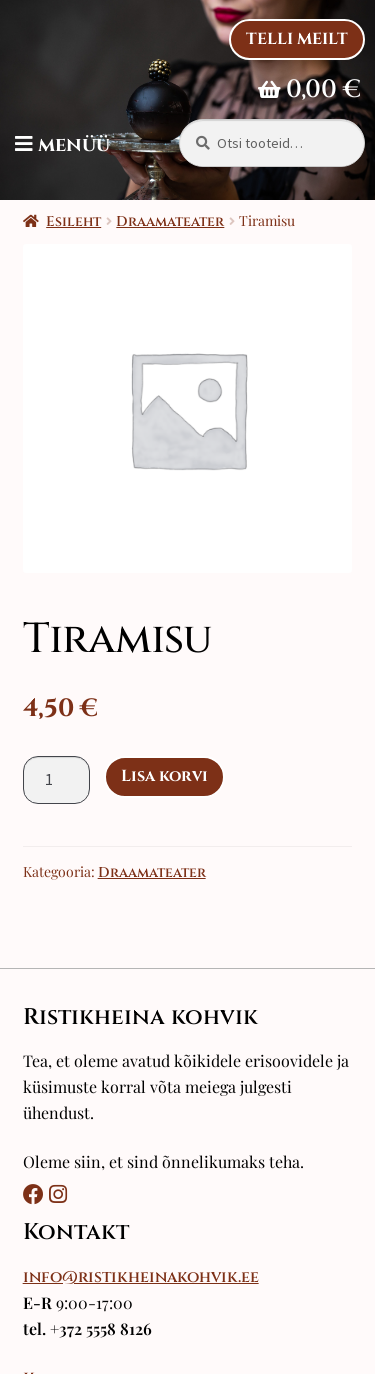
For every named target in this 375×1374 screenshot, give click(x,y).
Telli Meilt (297, 39)
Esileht (73, 221)
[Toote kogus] (57, 780)
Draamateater (170, 221)
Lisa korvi (164, 776)
